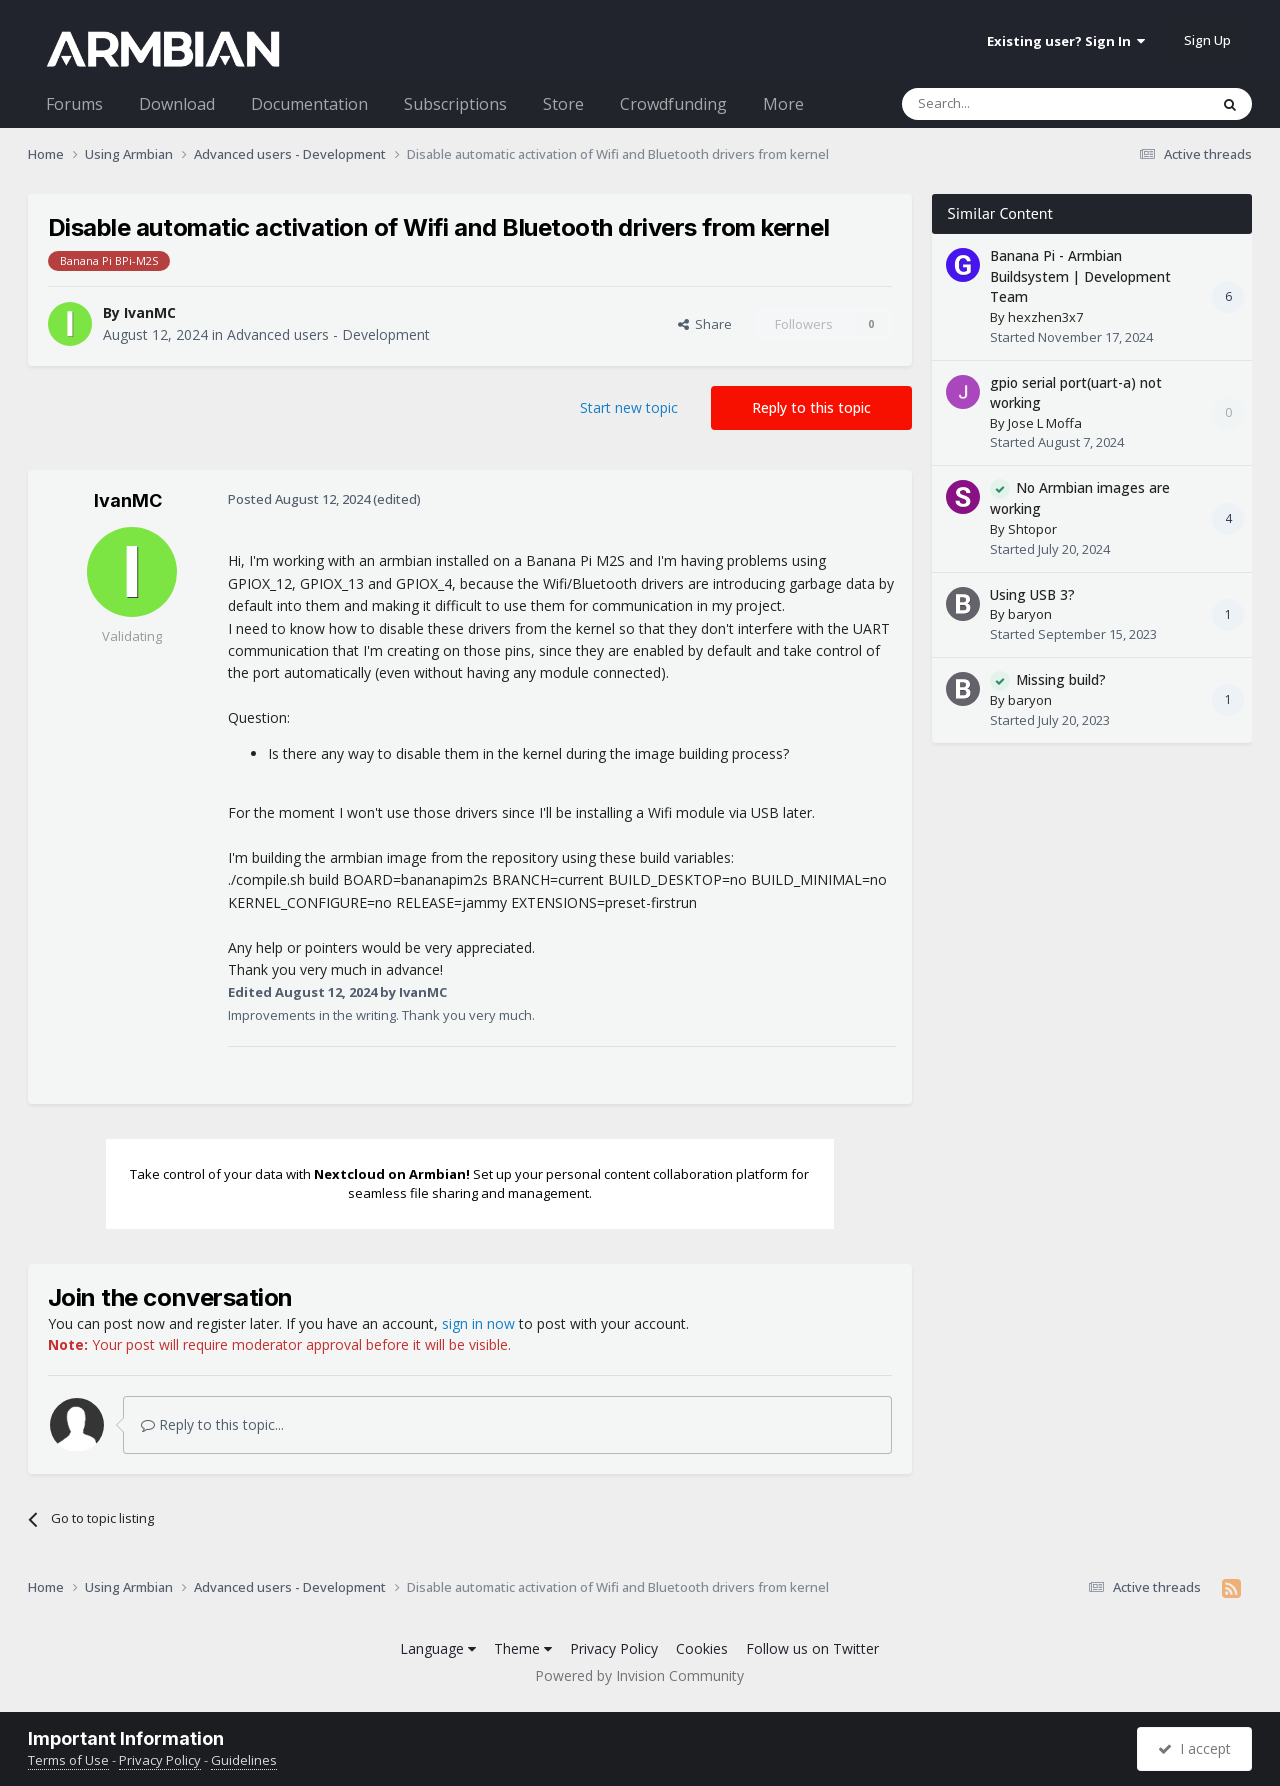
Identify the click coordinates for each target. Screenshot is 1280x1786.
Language (438, 1648)
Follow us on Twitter (812, 1648)
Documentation (309, 104)
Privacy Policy (614, 1648)
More (783, 104)
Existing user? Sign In (1066, 41)
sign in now (478, 1323)
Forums (74, 104)
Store (563, 104)
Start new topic (629, 407)
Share (705, 324)
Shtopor (1032, 529)
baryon (1030, 614)
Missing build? (1061, 679)
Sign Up (1207, 40)
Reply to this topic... (212, 1424)
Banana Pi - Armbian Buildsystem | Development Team (1080, 276)
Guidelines (244, 1760)
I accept (1194, 1748)
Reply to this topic (811, 407)
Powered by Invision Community (639, 1675)
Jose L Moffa (1045, 423)
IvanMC (150, 312)
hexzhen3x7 (1045, 317)
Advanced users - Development (328, 334)
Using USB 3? (1032, 594)
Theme (523, 1648)
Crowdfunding (673, 104)
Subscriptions (455, 104)
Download (177, 104)
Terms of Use (68, 1760)
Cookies (702, 1648)
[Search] (1006, 104)
